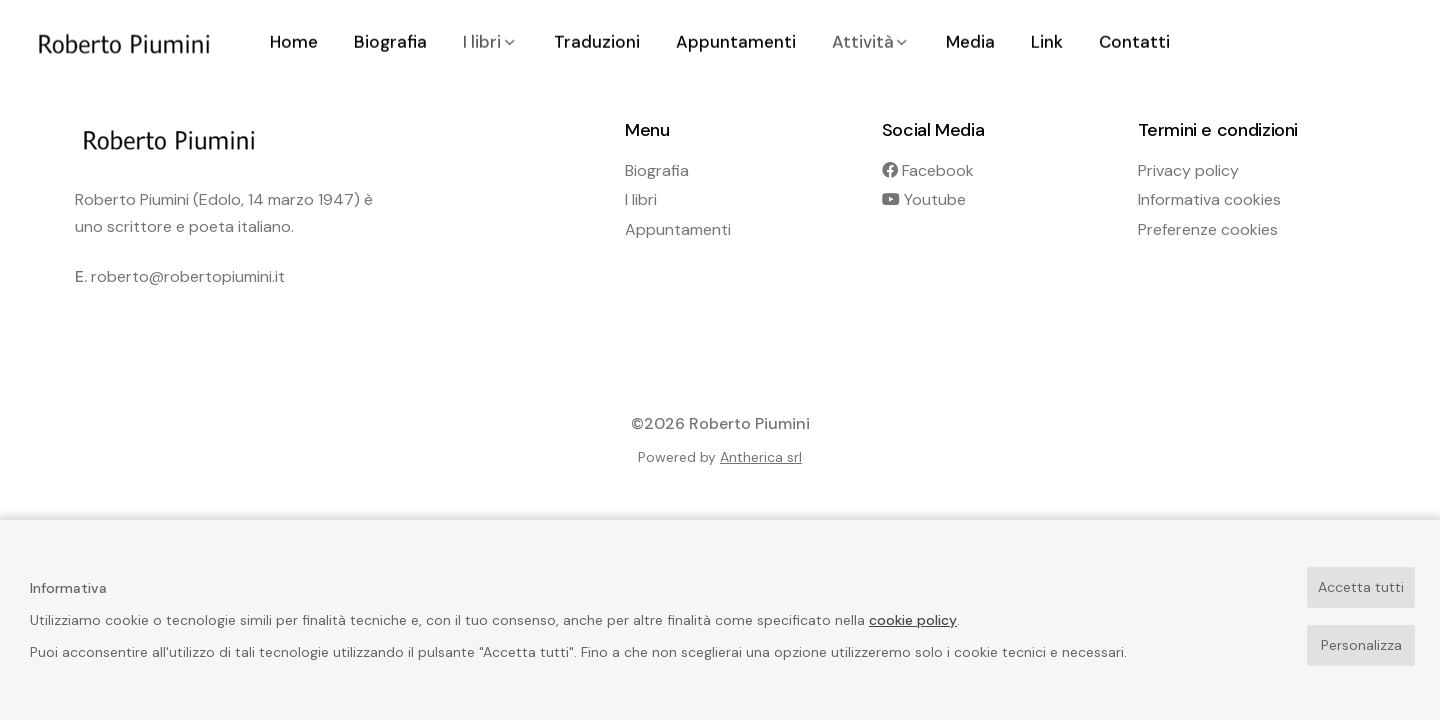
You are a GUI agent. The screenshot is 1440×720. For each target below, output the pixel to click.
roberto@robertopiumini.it (188, 276)
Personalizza (1361, 645)
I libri (641, 199)
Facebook (928, 170)
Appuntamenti (678, 229)
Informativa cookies (1209, 199)
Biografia (657, 170)
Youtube (924, 199)
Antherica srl (761, 457)
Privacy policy (1188, 170)
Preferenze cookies (1208, 229)
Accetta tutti (1361, 587)
